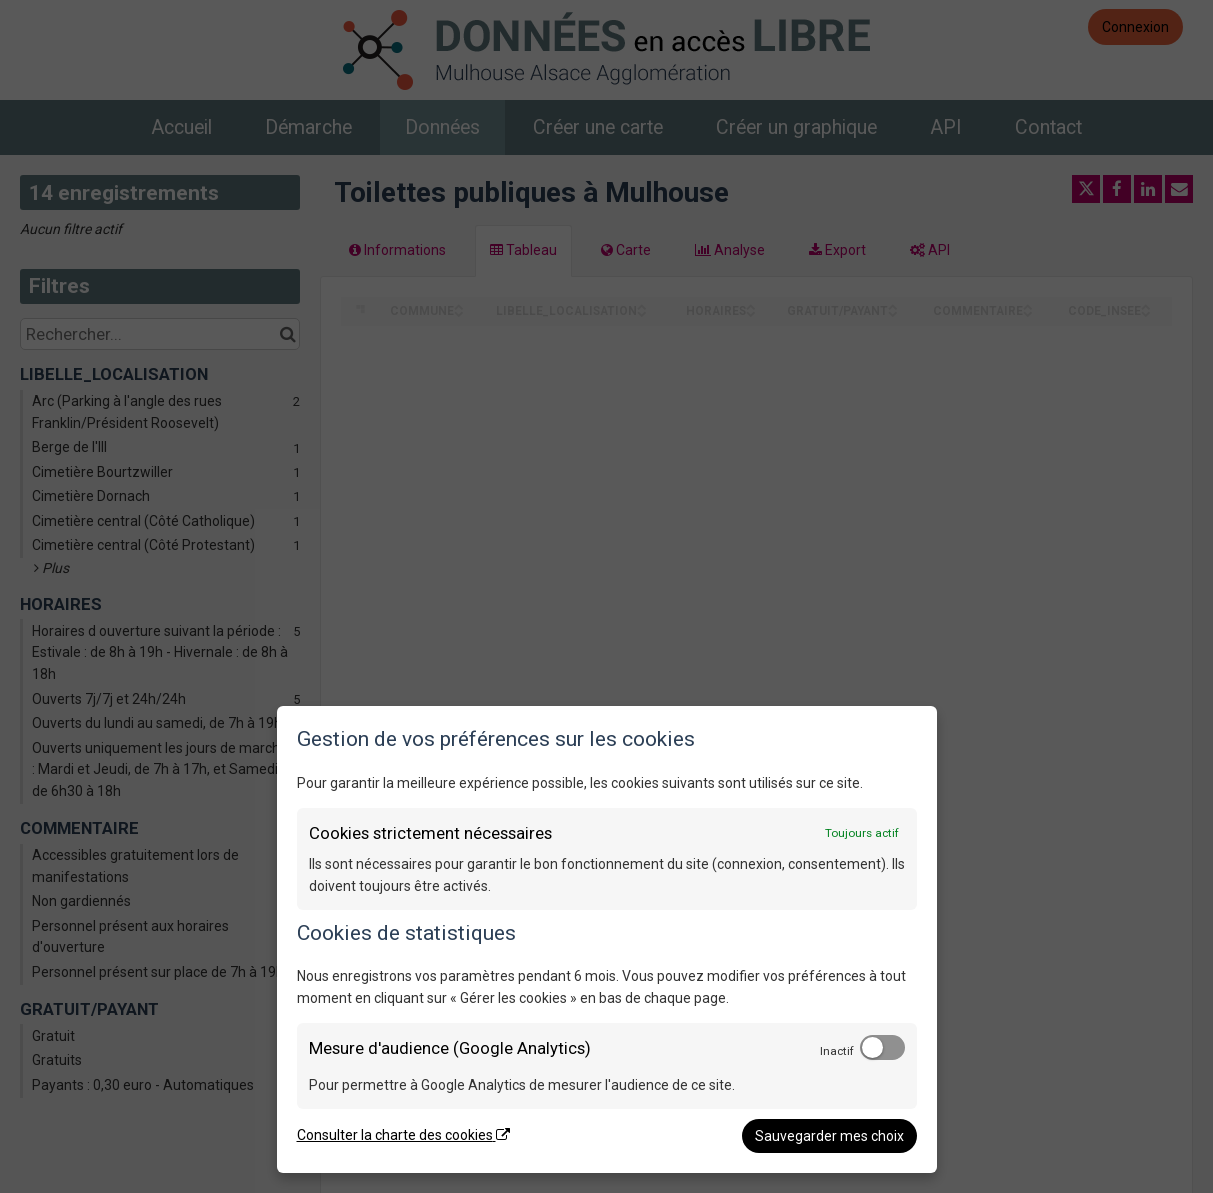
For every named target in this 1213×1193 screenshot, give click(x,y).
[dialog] (607, 939)
